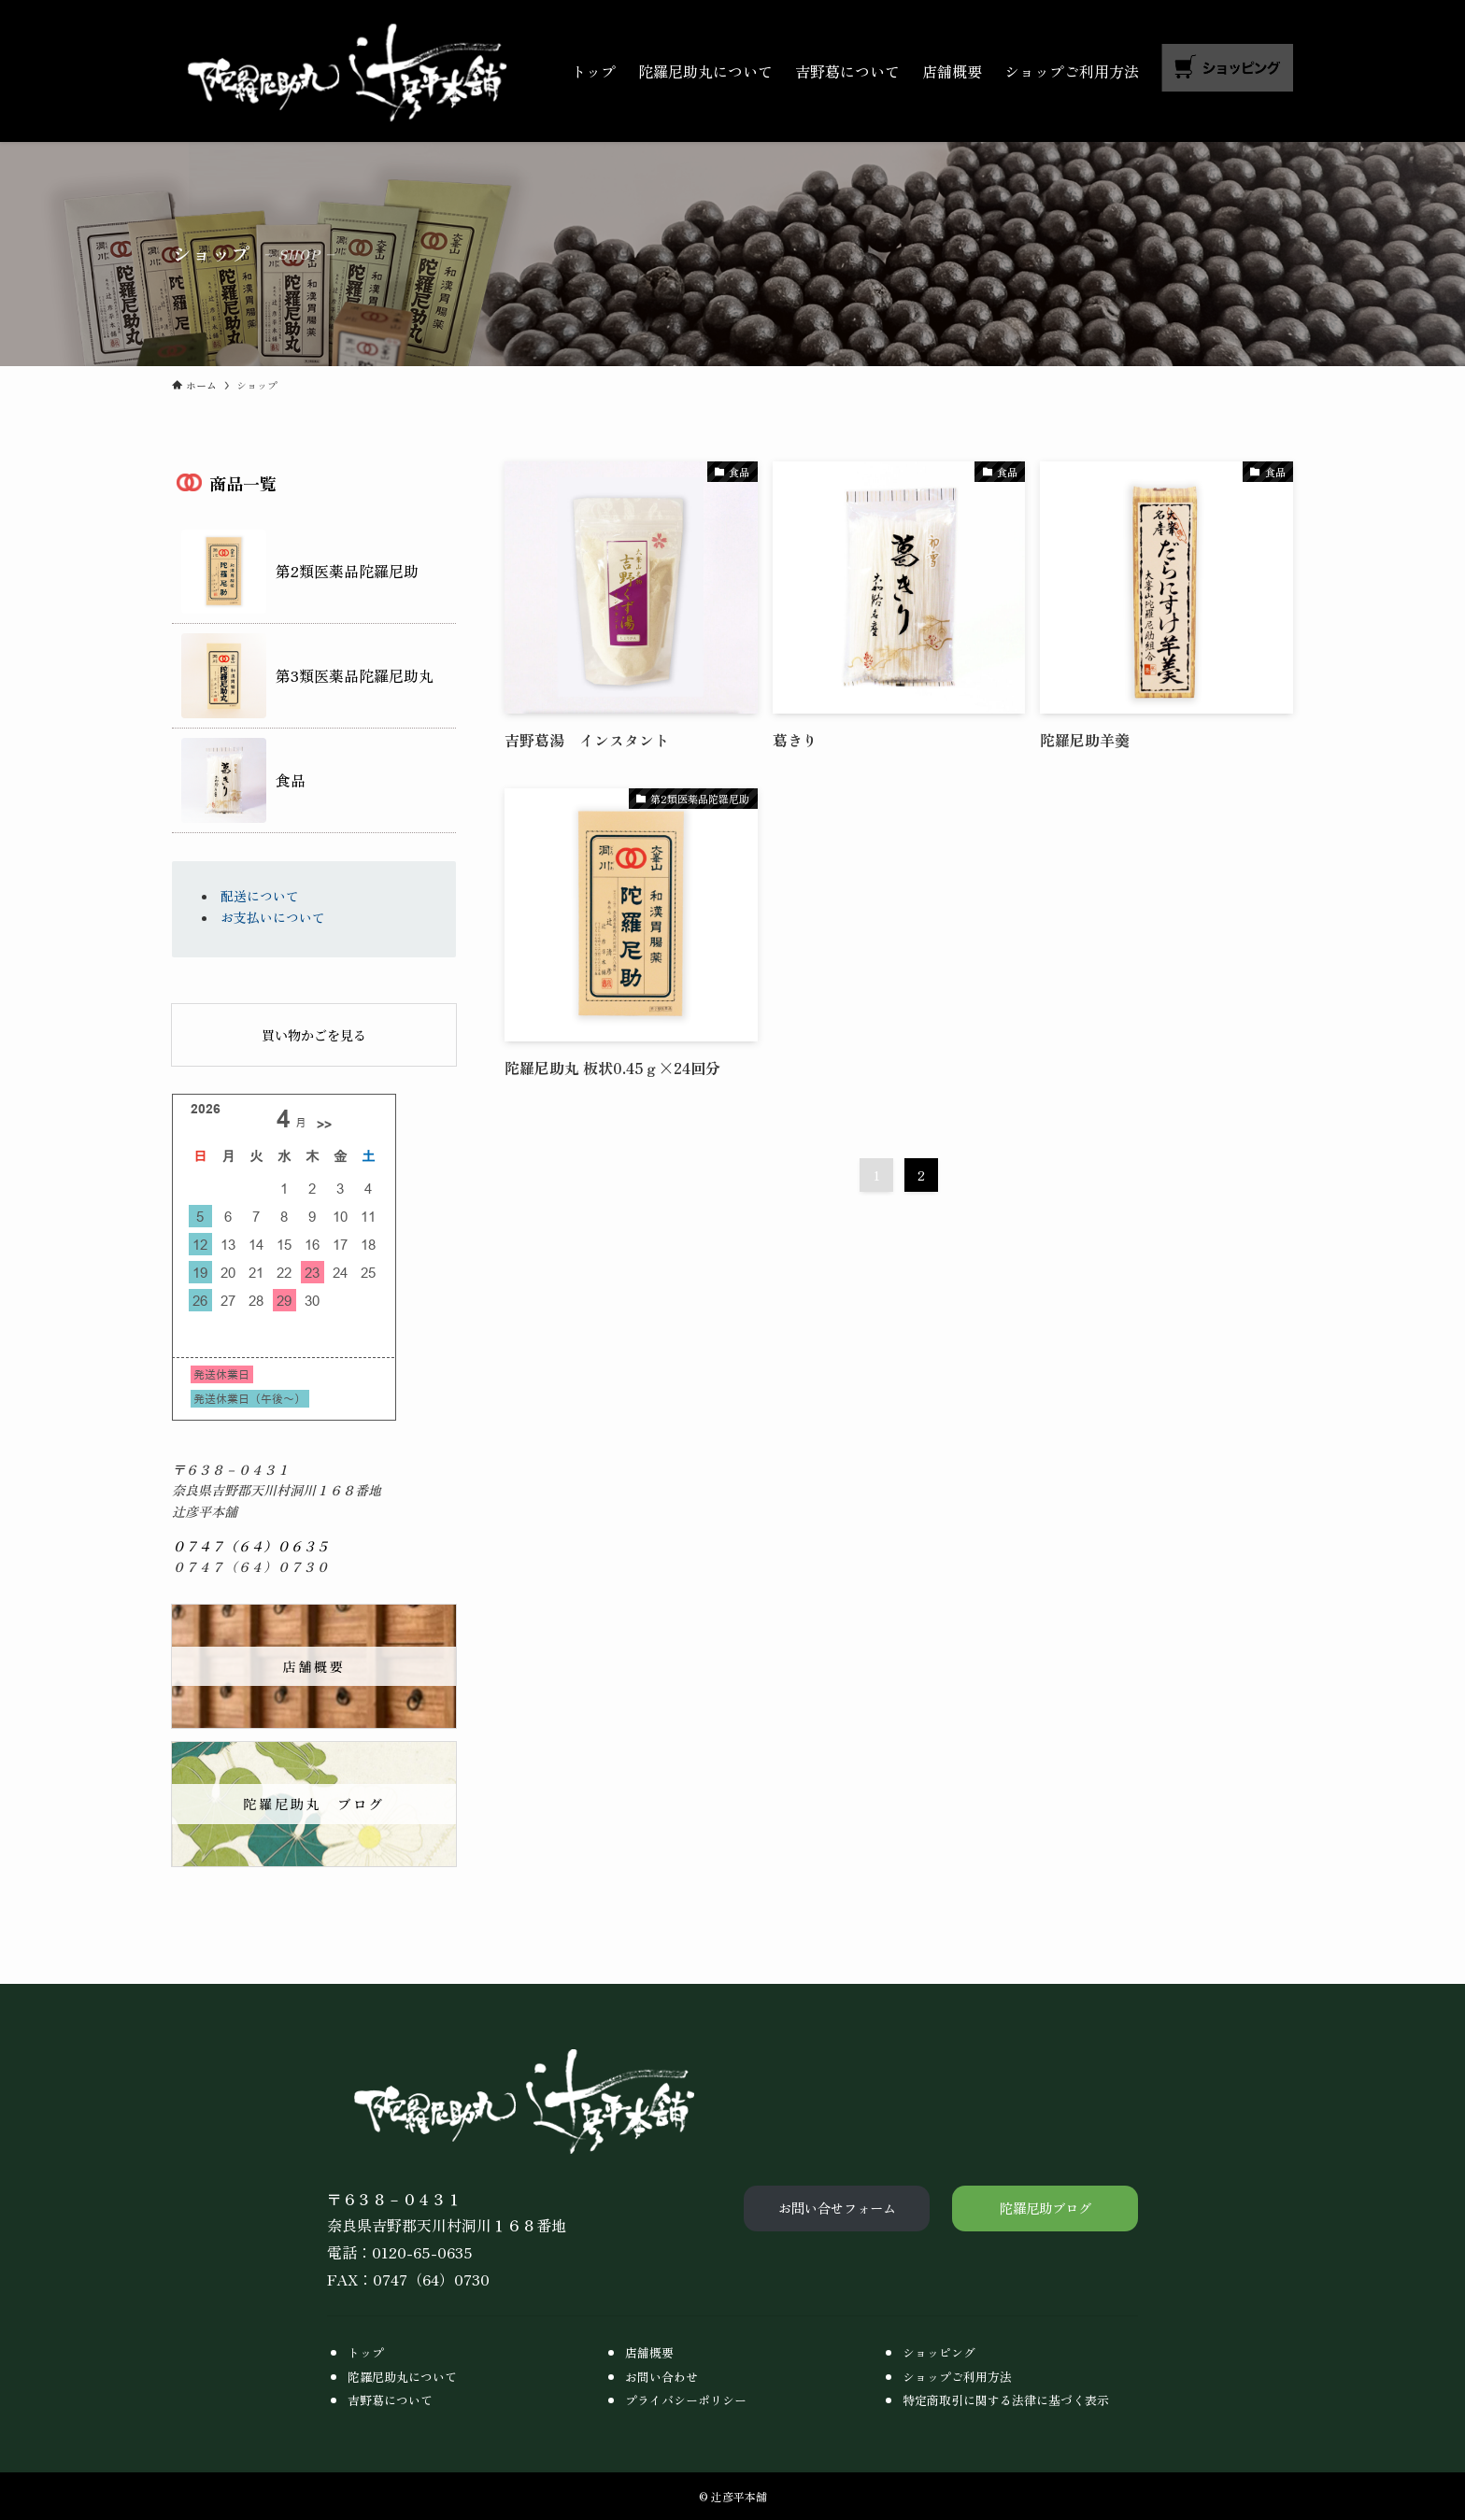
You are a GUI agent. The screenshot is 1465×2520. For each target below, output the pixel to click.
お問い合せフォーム (837, 2207)
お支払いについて (272, 917)
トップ (366, 2352)
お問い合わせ (661, 2377)
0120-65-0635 (422, 2252)
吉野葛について (390, 2400)
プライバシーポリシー (686, 2400)
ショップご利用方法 (957, 2377)
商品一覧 (243, 484)
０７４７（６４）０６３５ (250, 1545)
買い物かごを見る (314, 1035)
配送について (259, 895)
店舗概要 (649, 2352)
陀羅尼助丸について (402, 2377)
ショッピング (939, 2352)
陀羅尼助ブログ (1045, 2207)
